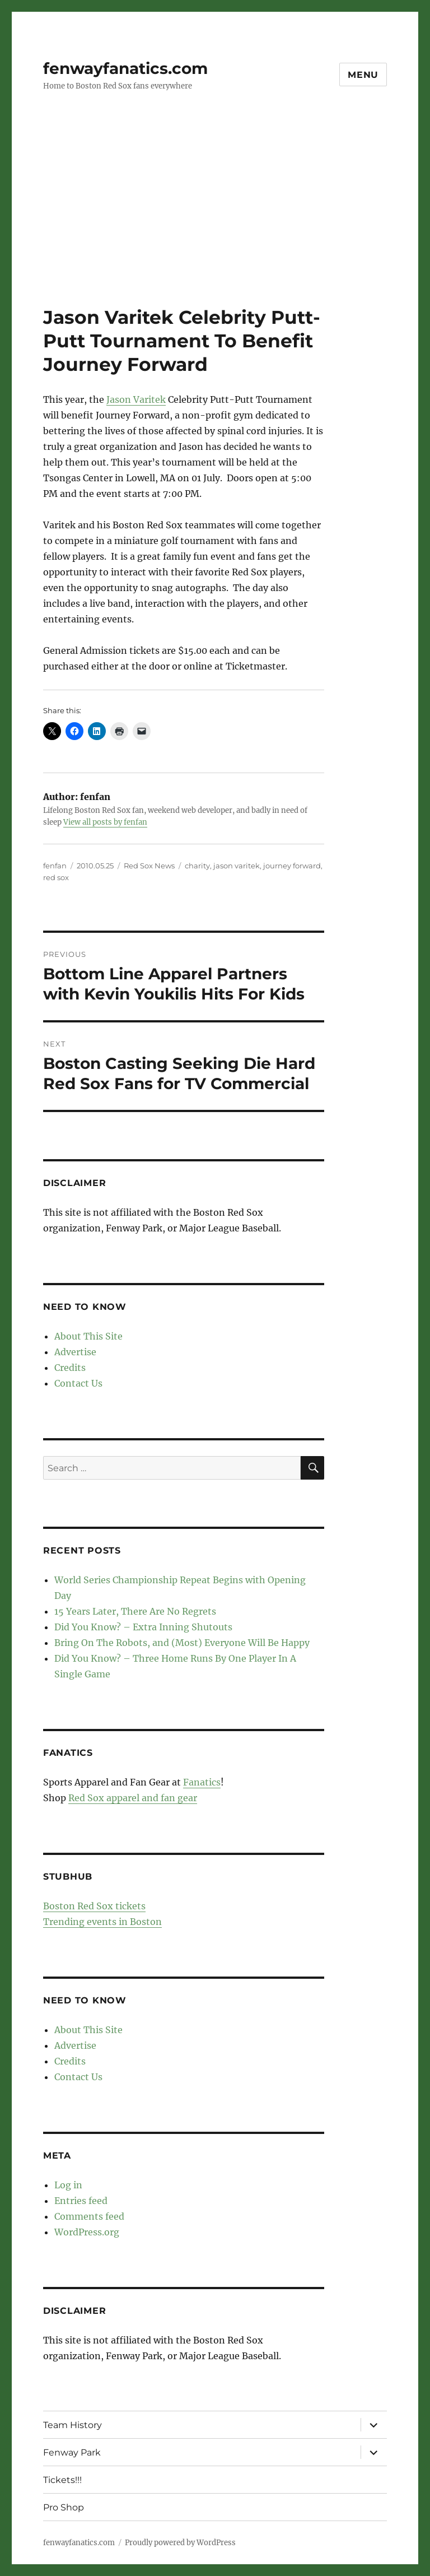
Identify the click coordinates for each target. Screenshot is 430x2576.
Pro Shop (63, 2507)
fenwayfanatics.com (125, 68)
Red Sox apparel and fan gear (132, 1797)
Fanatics (202, 1782)
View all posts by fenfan (105, 822)
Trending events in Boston (102, 1921)
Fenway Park (72, 2452)
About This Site (88, 1336)
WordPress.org (86, 2232)
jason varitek (236, 865)
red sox (56, 877)
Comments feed (89, 2216)
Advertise (75, 1351)
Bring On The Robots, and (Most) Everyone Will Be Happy (182, 1642)
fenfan (55, 865)
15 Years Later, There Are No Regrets (135, 1611)
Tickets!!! (62, 2480)
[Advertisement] (217, 222)
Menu (363, 74)
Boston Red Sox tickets (94, 1906)
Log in (68, 2185)
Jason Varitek (136, 399)
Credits (70, 1367)
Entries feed (81, 2200)
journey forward (292, 865)
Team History (72, 2425)
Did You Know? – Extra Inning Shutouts (143, 1627)
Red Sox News (149, 865)
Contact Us (78, 1383)
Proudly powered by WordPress (180, 2542)
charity (197, 865)
